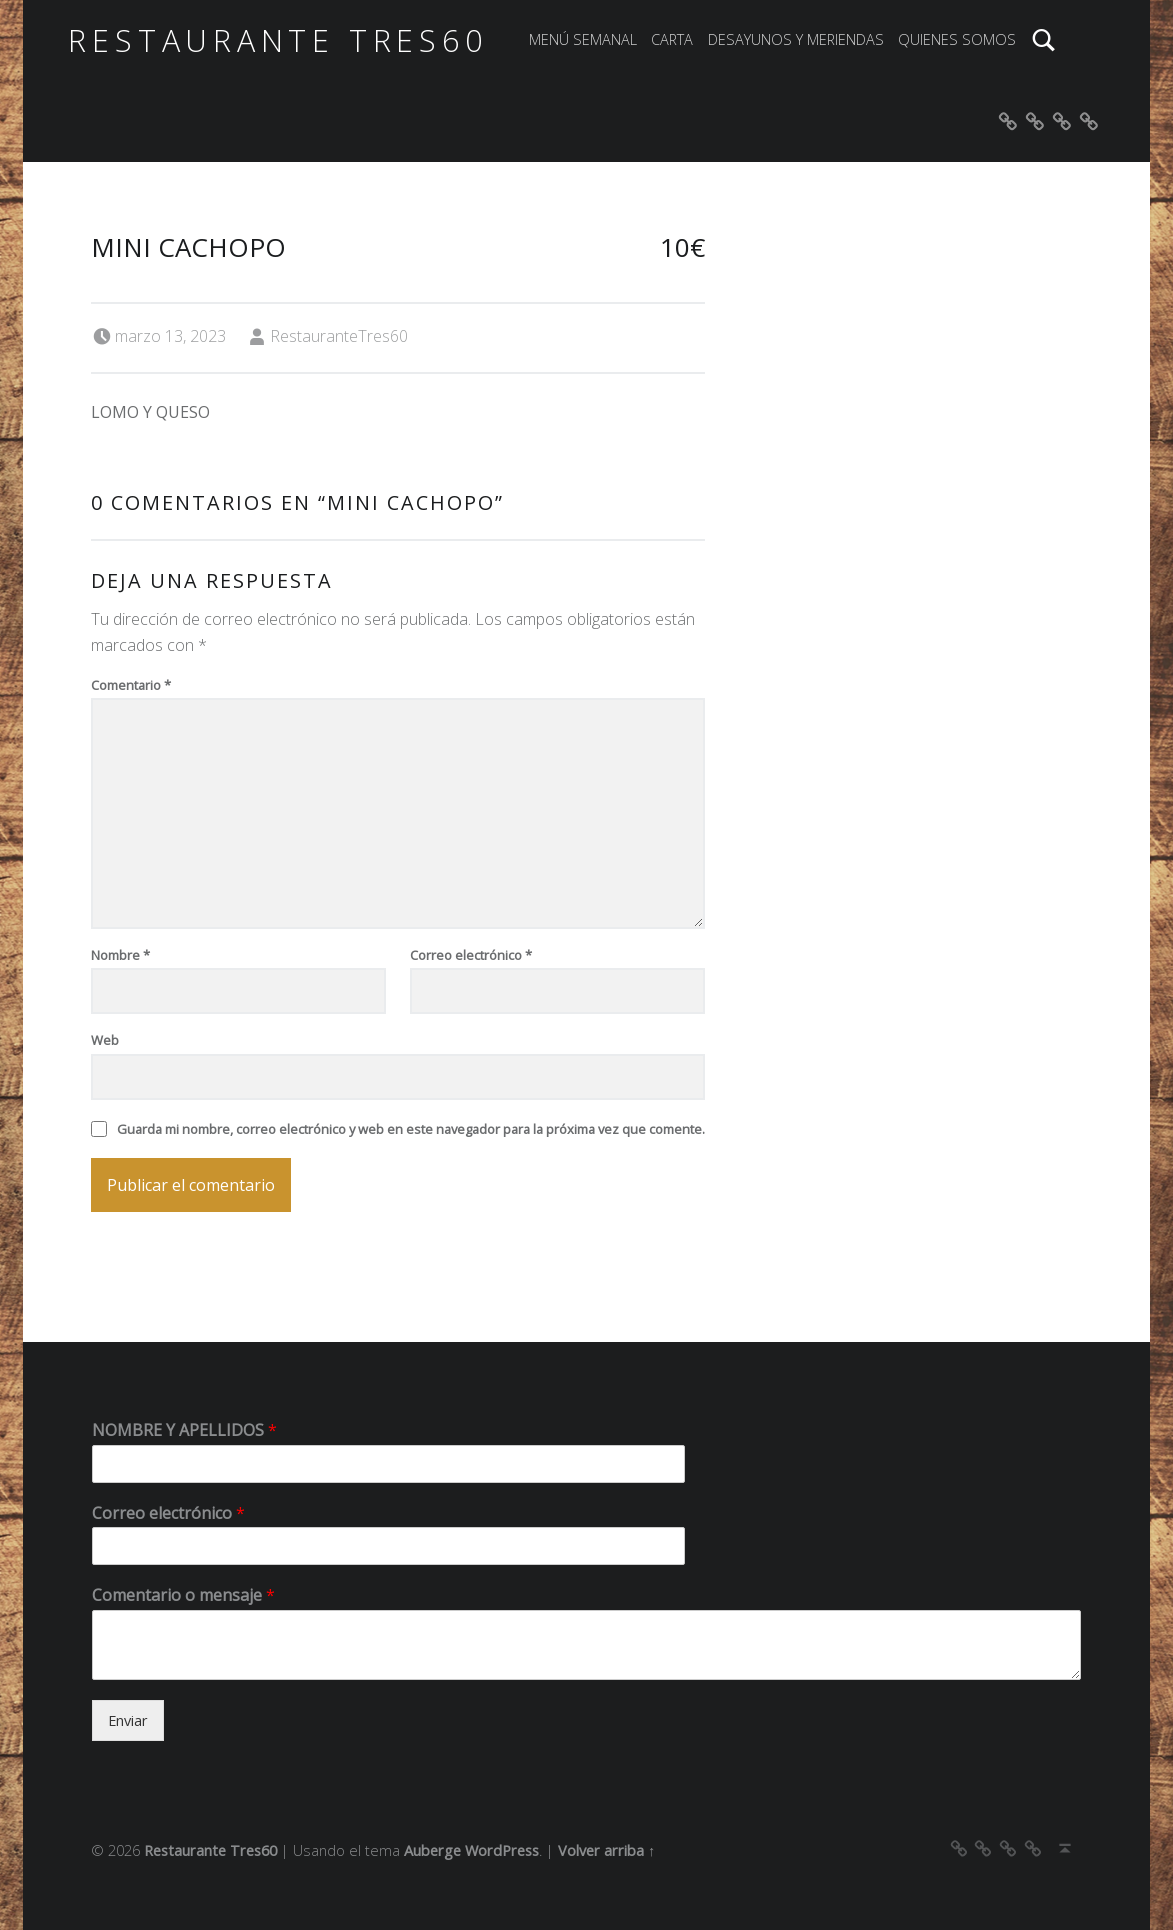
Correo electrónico (471, 955)
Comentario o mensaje (183, 1595)
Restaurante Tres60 (277, 40)
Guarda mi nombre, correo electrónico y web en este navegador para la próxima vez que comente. (411, 1129)
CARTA (672, 39)
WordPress (502, 1850)
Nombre (120, 955)
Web (105, 1040)
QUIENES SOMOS (957, 39)
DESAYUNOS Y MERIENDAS (796, 39)
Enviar (128, 1720)
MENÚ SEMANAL (583, 39)
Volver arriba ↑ (606, 1850)
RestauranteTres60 (339, 336)
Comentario (131, 685)
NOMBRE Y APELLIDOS (184, 1430)
